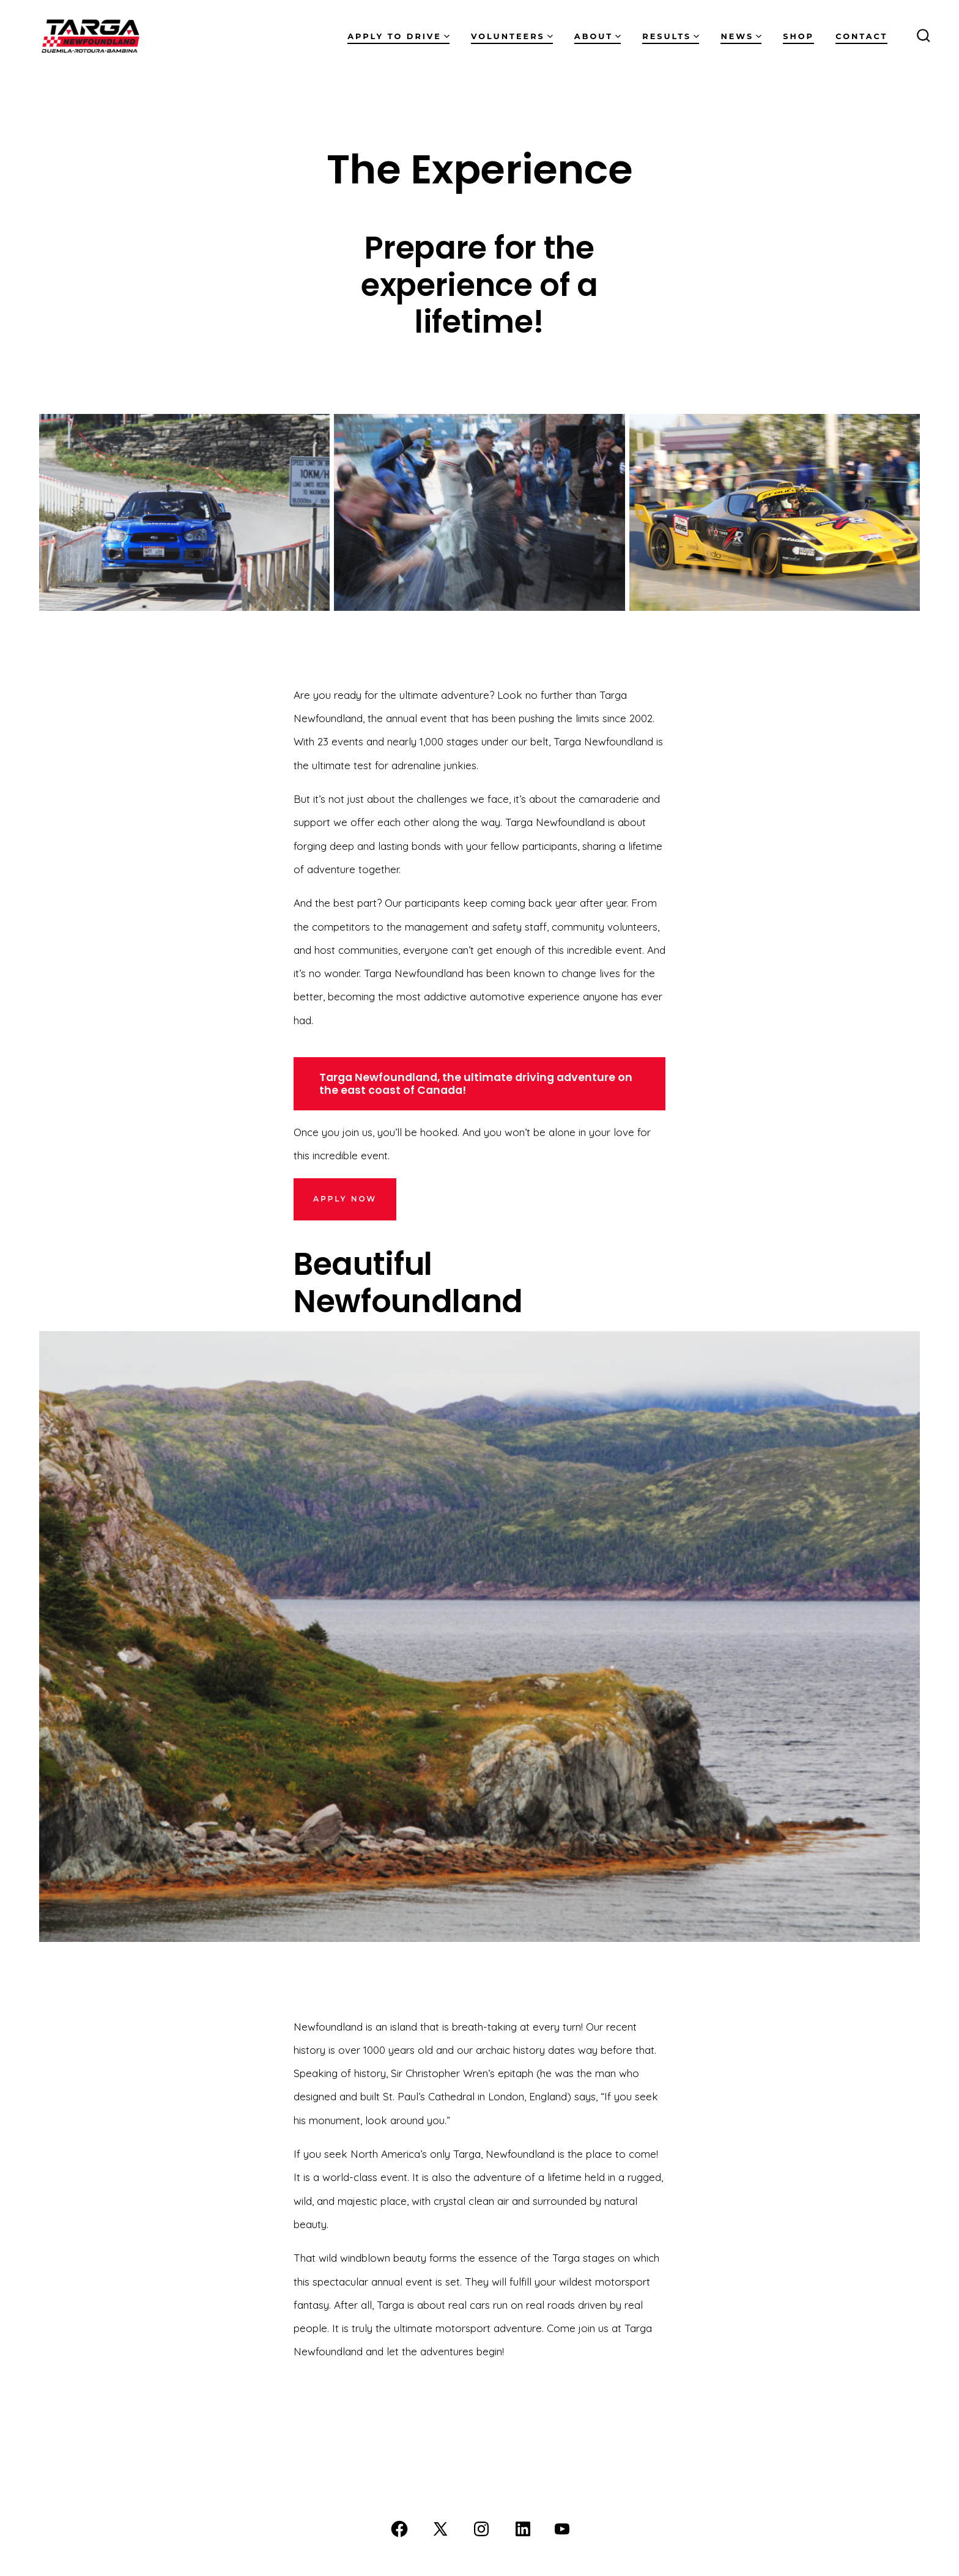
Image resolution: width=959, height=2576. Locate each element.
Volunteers (512, 36)
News (740, 36)
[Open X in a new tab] (440, 2528)
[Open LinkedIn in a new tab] (522, 2528)
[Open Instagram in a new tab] (481, 2528)
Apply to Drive (398, 36)
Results (670, 36)
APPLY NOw (345, 1198)
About (597, 36)
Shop (798, 36)
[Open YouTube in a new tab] (562, 2528)
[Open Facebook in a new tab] (399, 2528)
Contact (861, 36)
